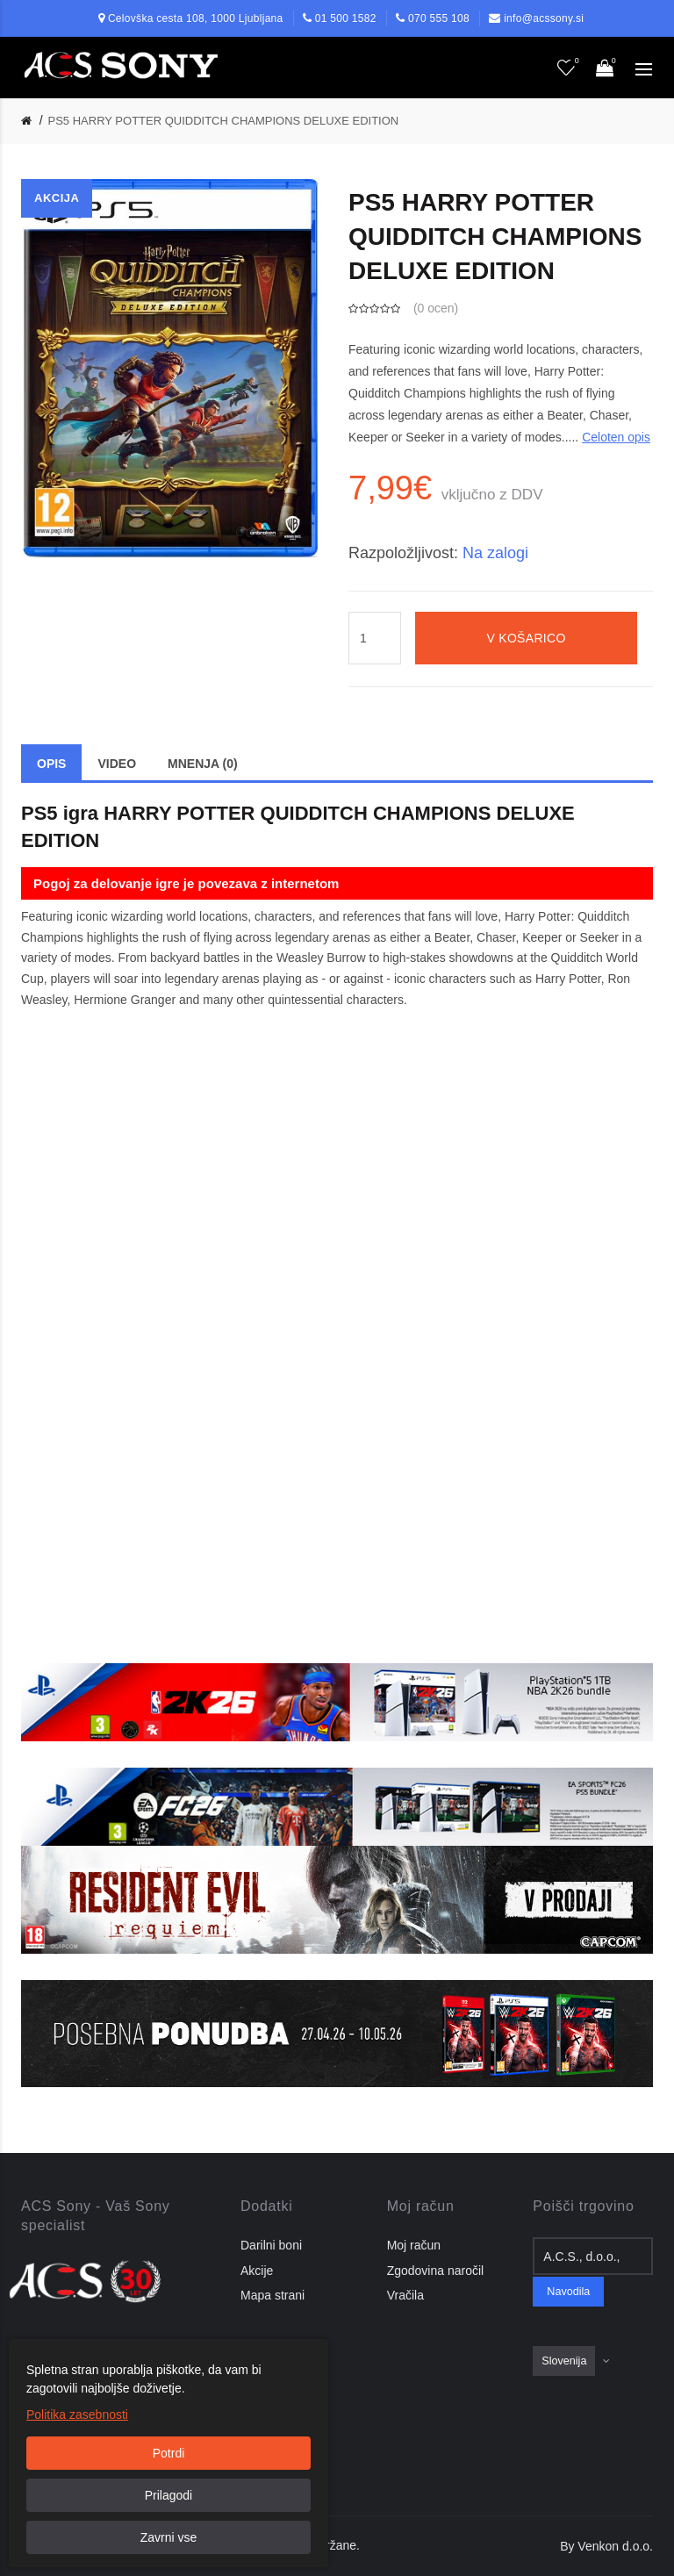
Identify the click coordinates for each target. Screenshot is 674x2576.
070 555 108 (439, 18)
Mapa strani (272, 2295)
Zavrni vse (168, 2537)
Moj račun (414, 2245)
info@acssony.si (544, 18)
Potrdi (169, 2453)
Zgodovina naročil (435, 2271)
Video (116, 764)
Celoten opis (616, 437)
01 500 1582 (345, 18)
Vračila (405, 2295)
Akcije (256, 2271)
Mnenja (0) (203, 764)
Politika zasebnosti (77, 2414)
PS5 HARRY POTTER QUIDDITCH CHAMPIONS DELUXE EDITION (223, 120)
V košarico (525, 638)
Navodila (568, 2291)
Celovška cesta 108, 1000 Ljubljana (195, 18)
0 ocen (436, 308)
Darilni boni (271, 2245)
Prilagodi (168, 2495)
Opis (51, 764)
